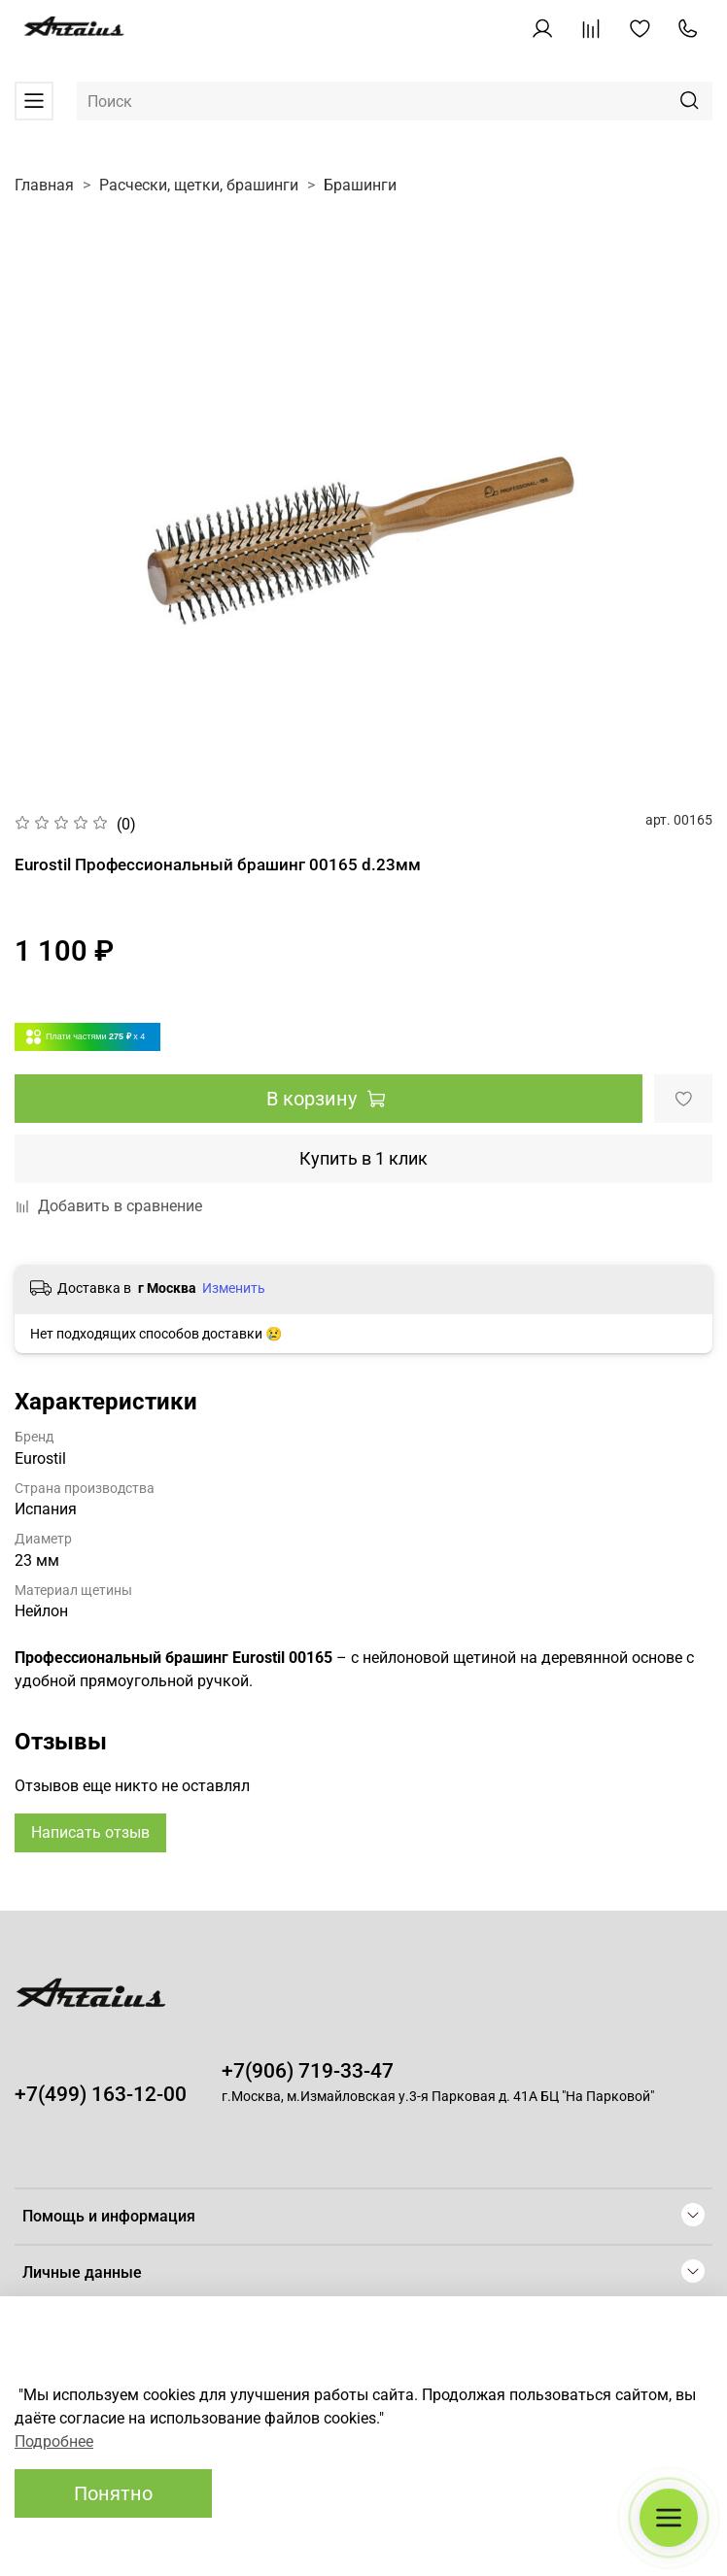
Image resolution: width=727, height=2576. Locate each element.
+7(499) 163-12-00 (101, 2094)
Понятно (113, 2493)
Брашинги (360, 185)
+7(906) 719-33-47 (308, 2071)
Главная (44, 185)
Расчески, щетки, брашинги (198, 185)
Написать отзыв (90, 1832)
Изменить (233, 1288)
